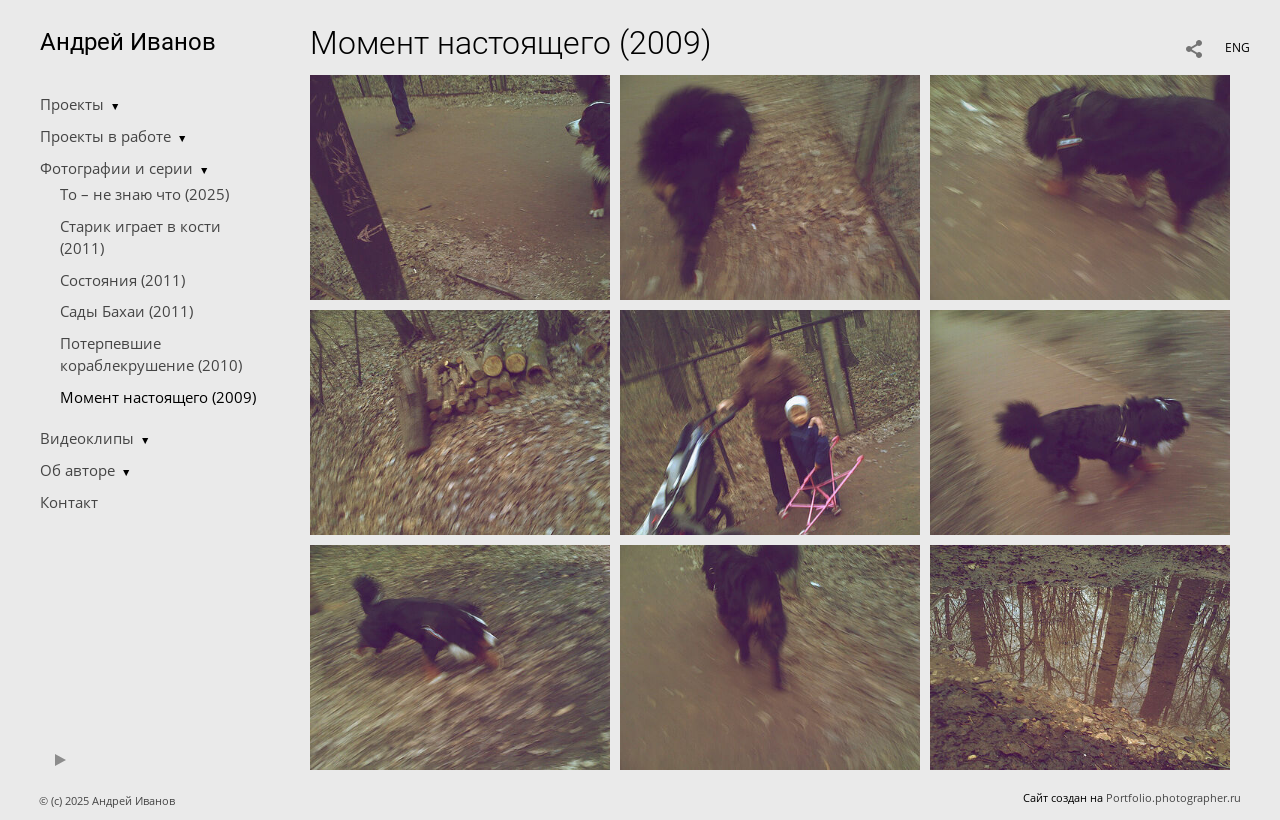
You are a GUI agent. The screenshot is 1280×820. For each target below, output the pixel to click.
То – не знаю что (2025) (144, 194)
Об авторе (77, 470)
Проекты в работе (105, 136)
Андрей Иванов (128, 42)
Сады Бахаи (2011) (126, 311)
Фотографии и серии (116, 168)
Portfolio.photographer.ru (1173, 797)
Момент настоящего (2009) (158, 397)
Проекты (72, 104)
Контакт (69, 502)
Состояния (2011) (122, 280)
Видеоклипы (87, 438)
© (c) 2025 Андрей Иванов (108, 800)
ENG (1237, 47)
